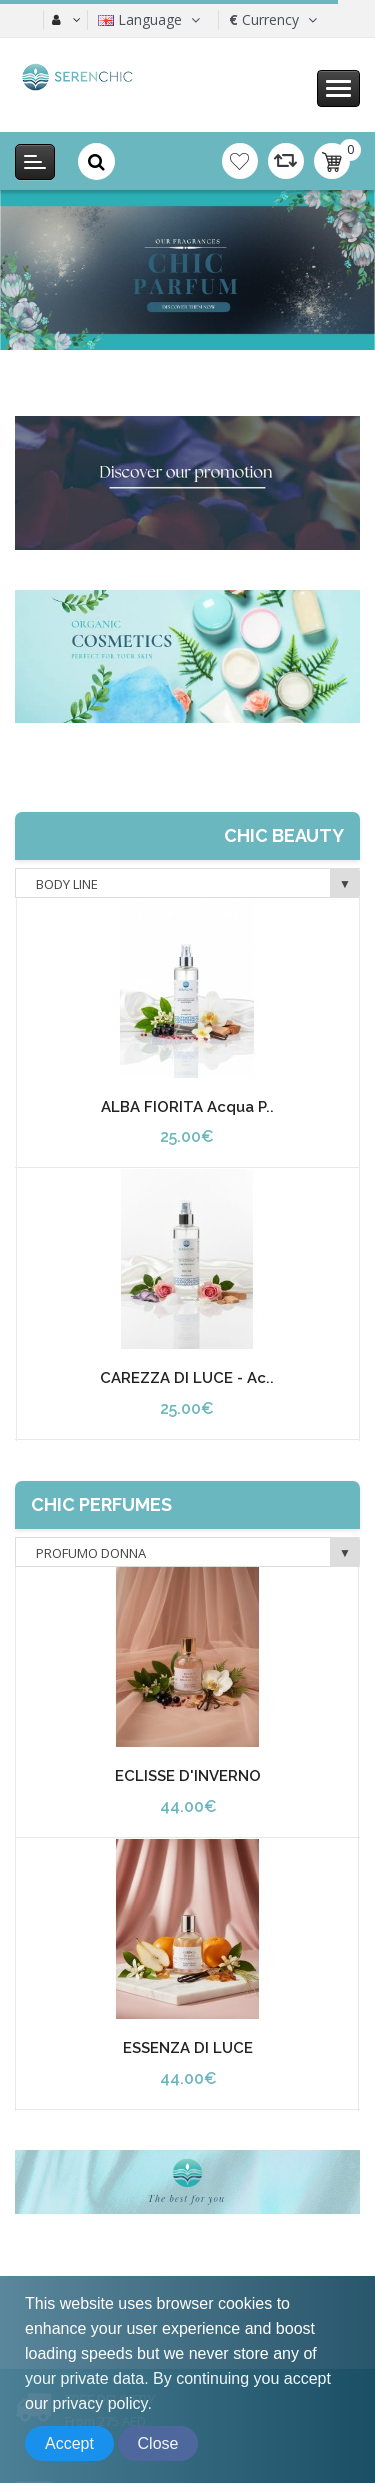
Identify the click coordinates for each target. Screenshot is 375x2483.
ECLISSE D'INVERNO (188, 1776)
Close (158, 2443)
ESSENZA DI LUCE (188, 2048)
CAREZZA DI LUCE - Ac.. (187, 1378)
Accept (69, 2443)
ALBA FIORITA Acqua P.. (187, 1107)
